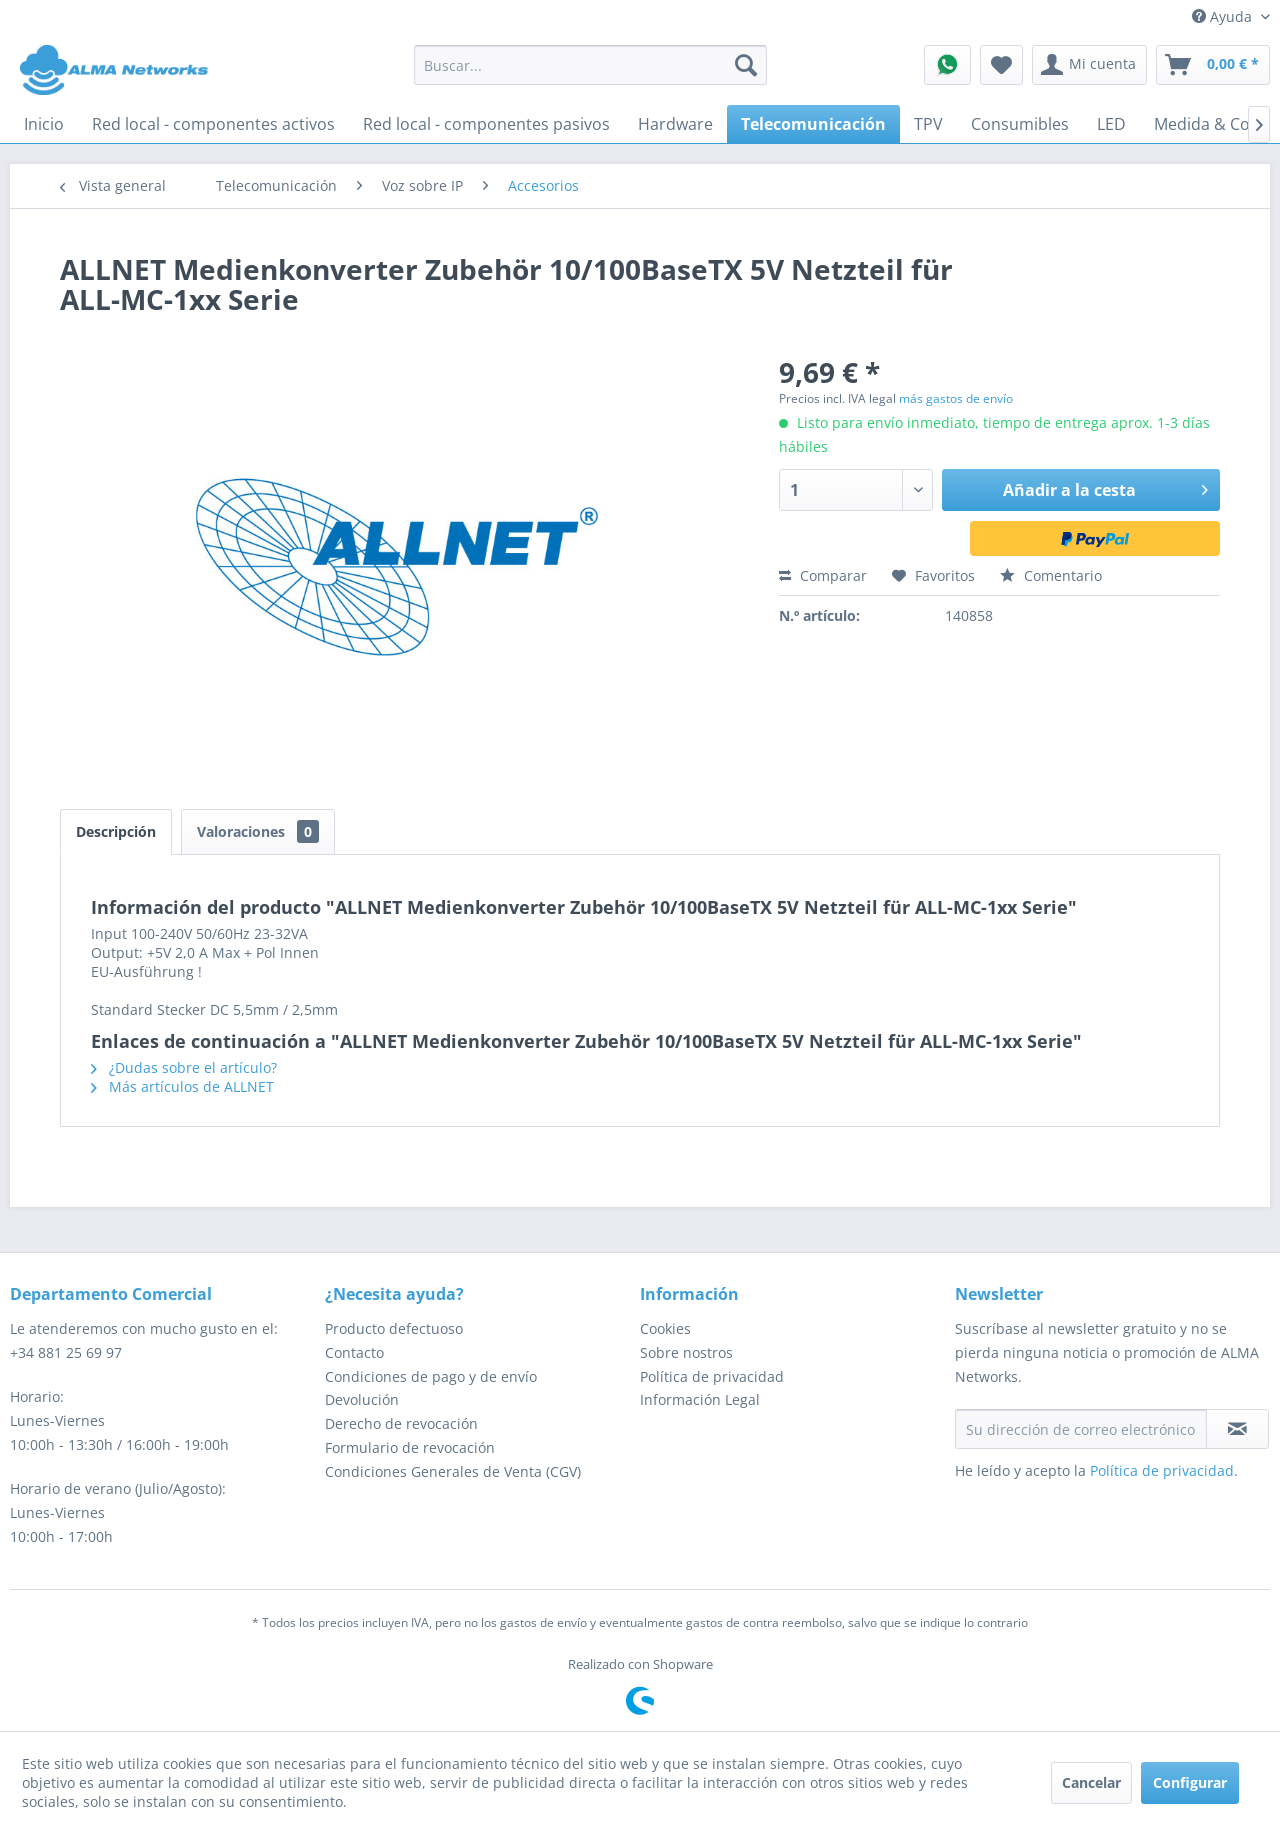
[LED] (1111, 124)
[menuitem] (590, 65)
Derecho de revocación (401, 1423)
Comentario (1051, 575)
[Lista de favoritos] (1001, 65)
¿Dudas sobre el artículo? (184, 1067)
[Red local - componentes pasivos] (486, 124)
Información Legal (700, 1399)
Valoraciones (258, 831)
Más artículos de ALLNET (182, 1086)
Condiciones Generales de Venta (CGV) (453, 1471)
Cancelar (1091, 1782)
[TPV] (928, 124)
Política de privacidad (712, 1376)
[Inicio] (44, 124)
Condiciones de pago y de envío (431, 1376)
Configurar (1190, 1782)
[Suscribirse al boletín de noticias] (1237, 1429)
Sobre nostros (686, 1352)
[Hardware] (675, 124)
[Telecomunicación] (813, 124)
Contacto (354, 1352)
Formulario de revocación (410, 1447)
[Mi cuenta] (1089, 65)
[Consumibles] (1020, 124)
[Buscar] (746, 65)
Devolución (362, 1399)
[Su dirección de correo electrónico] (1081, 1429)
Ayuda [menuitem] (1224, 16)
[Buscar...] (590, 65)
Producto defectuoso (394, 1328)
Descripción (116, 831)
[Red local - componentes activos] (213, 124)
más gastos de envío (956, 398)
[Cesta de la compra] (1213, 65)
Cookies (665, 1328)
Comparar (823, 575)
